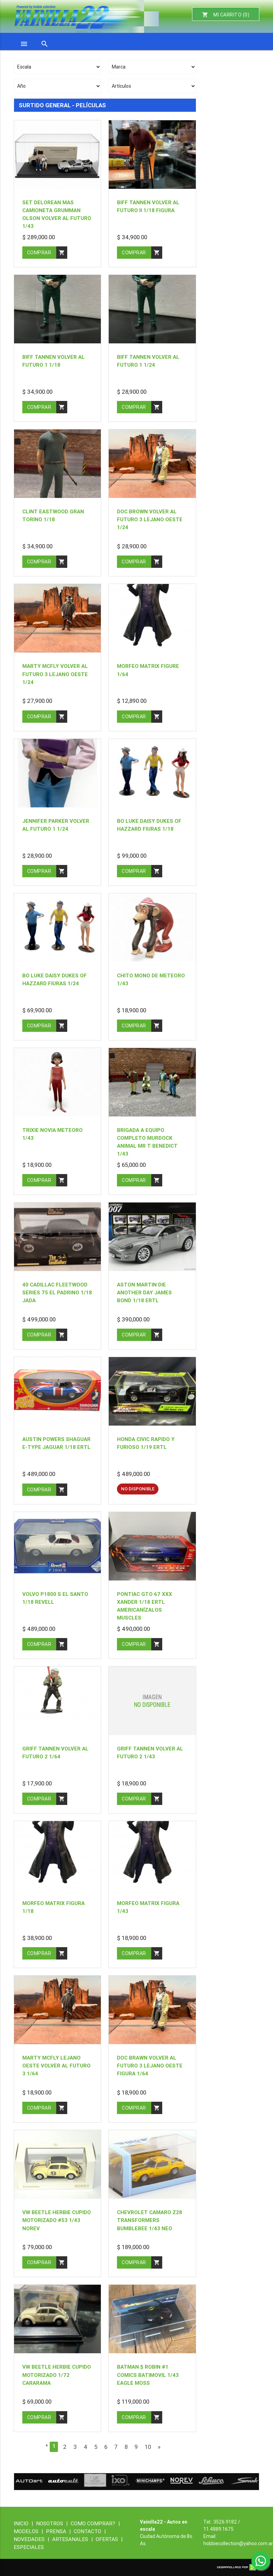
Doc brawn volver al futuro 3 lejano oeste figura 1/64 (149, 2065)
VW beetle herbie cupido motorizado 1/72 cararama (56, 2375)
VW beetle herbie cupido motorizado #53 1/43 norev (56, 2220)
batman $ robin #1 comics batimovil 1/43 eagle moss (148, 2375)
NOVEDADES (33, 2539)
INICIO (25, 2523)
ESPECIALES (29, 2547)
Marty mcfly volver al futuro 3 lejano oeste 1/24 (55, 674)
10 (148, 2447)
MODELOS (30, 2531)
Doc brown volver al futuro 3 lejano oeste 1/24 (149, 519)
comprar (47, 252)
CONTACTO (90, 2531)
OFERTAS (109, 2539)
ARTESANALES (74, 2539)
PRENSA (60, 2531)
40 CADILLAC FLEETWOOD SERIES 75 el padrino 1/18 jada (57, 1292)
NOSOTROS (53, 2523)
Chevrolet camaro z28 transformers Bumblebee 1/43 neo (149, 2220)
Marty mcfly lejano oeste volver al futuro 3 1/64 (56, 2065)
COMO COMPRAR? (95, 2523)
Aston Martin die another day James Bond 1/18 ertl (144, 1292)
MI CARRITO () (225, 15)
